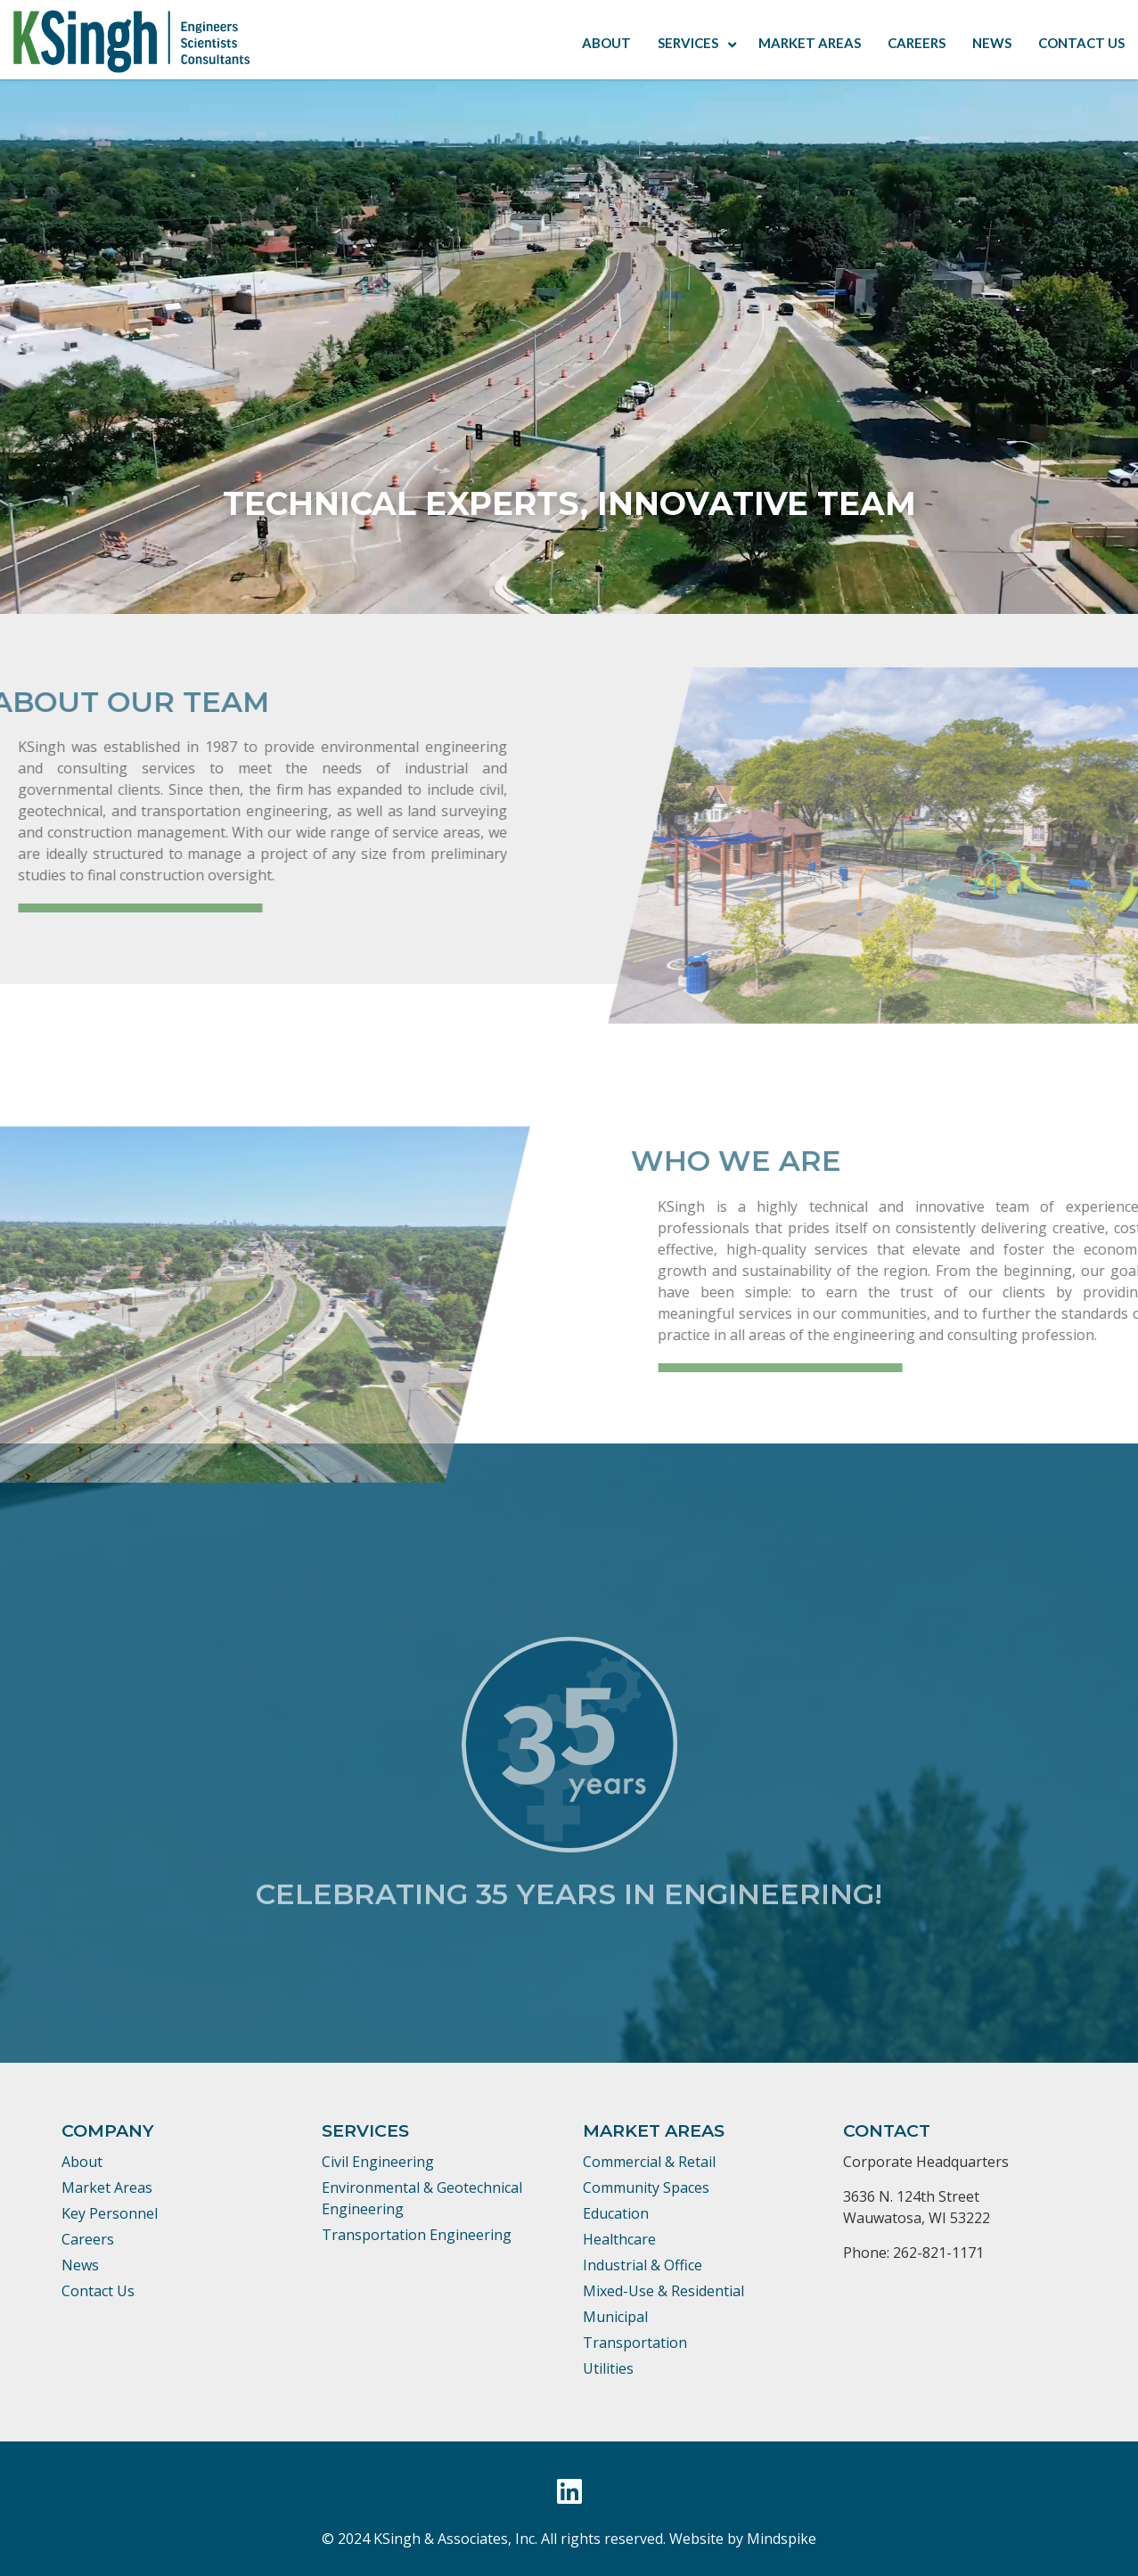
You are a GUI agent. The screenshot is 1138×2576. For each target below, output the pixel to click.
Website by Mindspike (742, 2538)
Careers (87, 2239)
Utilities (608, 2368)
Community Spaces (646, 2187)
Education (616, 2213)
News (80, 2265)
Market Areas (106, 2187)
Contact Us (98, 2291)
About (81, 2161)
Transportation (635, 2342)
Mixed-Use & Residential (663, 2291)
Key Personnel (109, 2213)
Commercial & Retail (649, 2161)
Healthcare (619, 2239)
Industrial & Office (642, 2265)
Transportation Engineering (417, 2235)
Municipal (615, 2317)
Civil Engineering (378, 2161)
